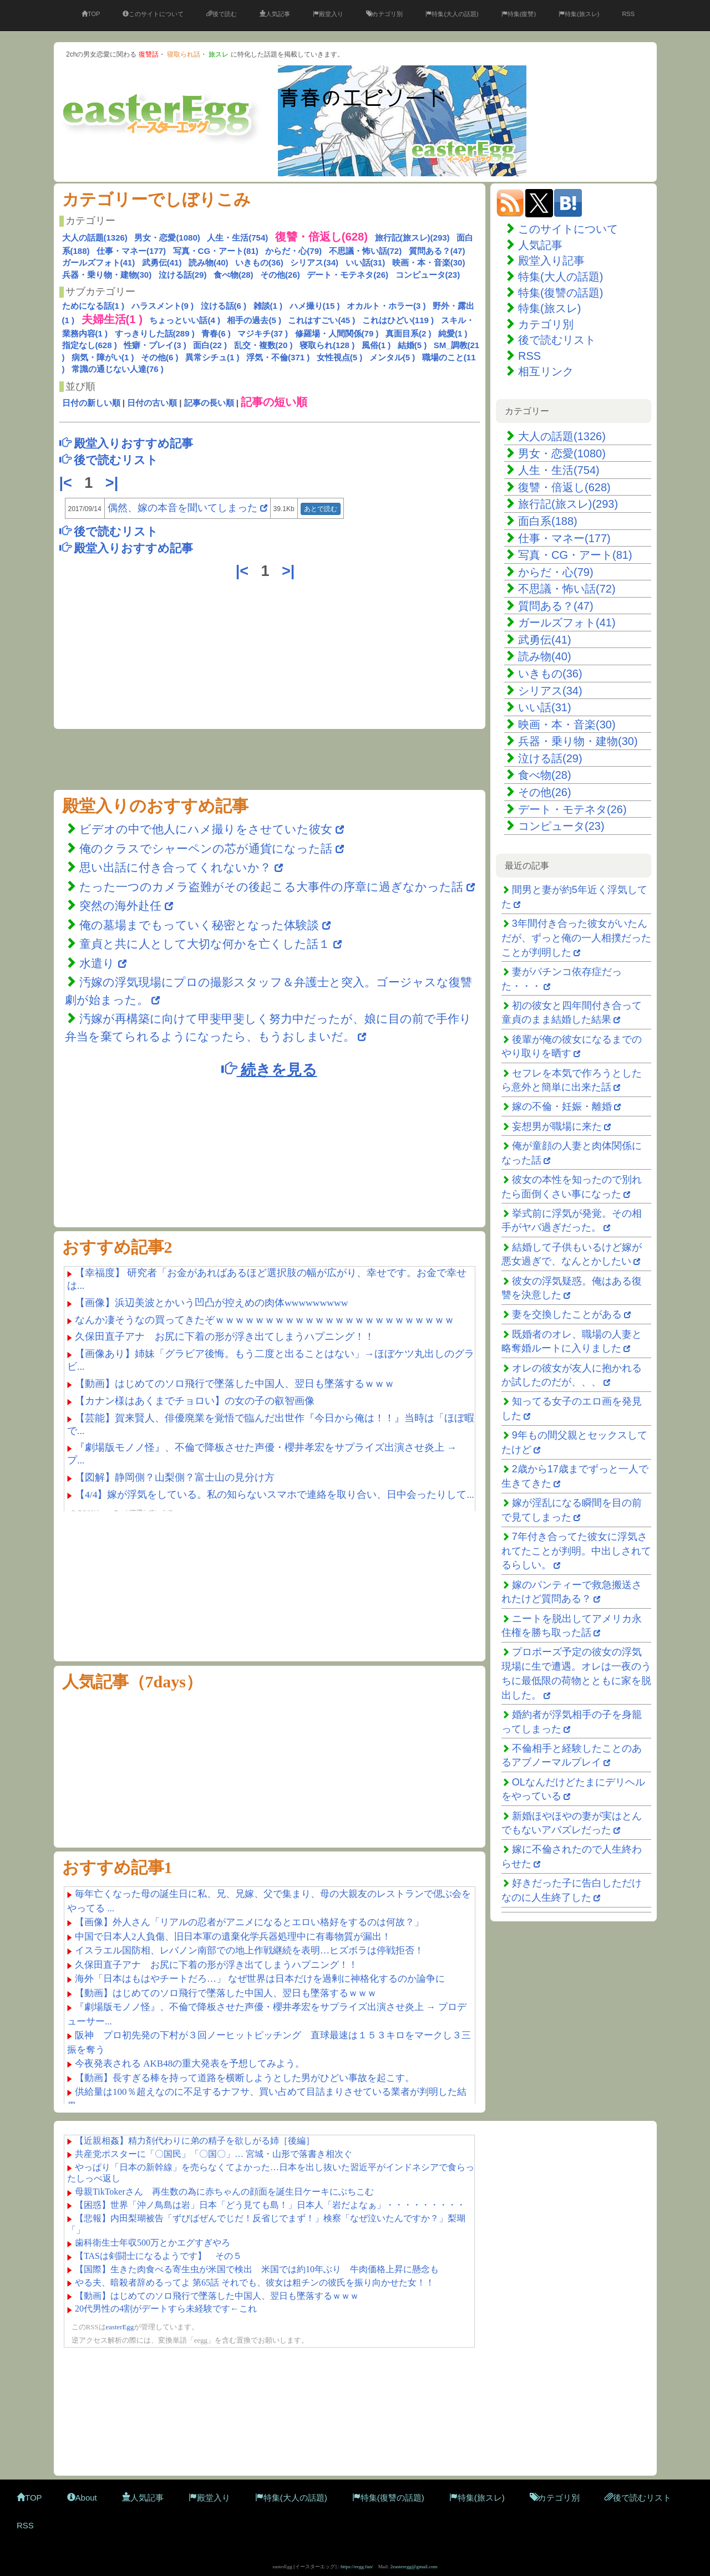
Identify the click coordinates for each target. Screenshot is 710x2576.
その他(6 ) (160, 357)
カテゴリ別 (384, 14)
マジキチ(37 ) (262, 333)
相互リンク (546, 371)
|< (68, 483)
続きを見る (269, 1069)
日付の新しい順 (91, 402)
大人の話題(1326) (95, 237)
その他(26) (280, 274)
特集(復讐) (518, 14)
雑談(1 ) (268, 305)
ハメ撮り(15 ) (315, 305)
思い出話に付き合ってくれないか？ (175, 867)
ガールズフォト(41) (98, 262)
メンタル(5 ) (392, 357)
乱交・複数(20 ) (263, 345)
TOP (91, 14)
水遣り (98, 963)
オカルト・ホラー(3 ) (386, 305)
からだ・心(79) (293, 251)
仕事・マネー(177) (131, 251)
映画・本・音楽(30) (428, 262)
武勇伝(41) (162, 262)
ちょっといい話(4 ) (184, 320)
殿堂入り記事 (551, 260)
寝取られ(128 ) (327, 345)
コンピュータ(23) (427, 274)
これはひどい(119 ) (398, 320)
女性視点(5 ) (340, 357)
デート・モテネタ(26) (347, 274)
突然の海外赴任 (122, 905)
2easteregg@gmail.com (414, 2566)
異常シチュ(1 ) (212, 357)
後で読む (221, 14)
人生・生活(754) (237, 237)
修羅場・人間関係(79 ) (337, 333)
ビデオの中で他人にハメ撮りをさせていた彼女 (205, 829)
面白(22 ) (210, 345)
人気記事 (275, 14)
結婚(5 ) (412, 345)
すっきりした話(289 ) (155, 333)
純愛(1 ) (453, 333)
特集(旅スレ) (579, 14)
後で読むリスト (557, 340)
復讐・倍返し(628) (564, 487)
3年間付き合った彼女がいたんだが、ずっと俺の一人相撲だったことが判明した (576, 937)
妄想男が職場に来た (557, 1126)
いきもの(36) (259, 262)
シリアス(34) (314, 262)
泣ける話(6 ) (224, 305)
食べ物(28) (233, 274)
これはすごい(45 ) (321, 320)
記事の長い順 (209, 402)
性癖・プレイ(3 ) (155, 345)
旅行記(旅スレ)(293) (412, 237)
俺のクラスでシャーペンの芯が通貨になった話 (205, 848)
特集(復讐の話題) (560, 293)
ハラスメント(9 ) (162, 305)
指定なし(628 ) (89, 345)
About (82, 2497)
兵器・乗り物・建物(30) (107, 274)
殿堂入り (328, 14)
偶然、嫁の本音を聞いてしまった (182, 507)
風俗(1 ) (376, 345)
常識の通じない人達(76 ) (118, 369)
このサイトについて (153, 14)
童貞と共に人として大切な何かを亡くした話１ (204, 943)
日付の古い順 (152, 402)
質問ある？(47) (437, 251)
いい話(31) (366, 262)
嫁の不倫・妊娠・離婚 (562, 1106)
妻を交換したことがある (567, 1314)
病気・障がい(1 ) (103, 357)
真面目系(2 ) (409, 333)
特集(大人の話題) (451, 14)
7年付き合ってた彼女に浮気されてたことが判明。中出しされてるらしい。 (576, 1550)
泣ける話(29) (183, 274)
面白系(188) (547, 521)
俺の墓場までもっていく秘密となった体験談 (199, 925)
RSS (628, 14)
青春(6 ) (216, 333)
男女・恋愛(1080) (167, 237)
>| (114, 483)
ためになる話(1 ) (93, 305)
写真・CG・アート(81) (215, 251)
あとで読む (320, 509)
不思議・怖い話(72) (365, 251)
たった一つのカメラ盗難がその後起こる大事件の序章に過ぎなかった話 (271, 886)
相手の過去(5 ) (254, 320)
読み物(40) (209, 262)
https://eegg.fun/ (357, 2566)
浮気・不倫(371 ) (278, 357)
